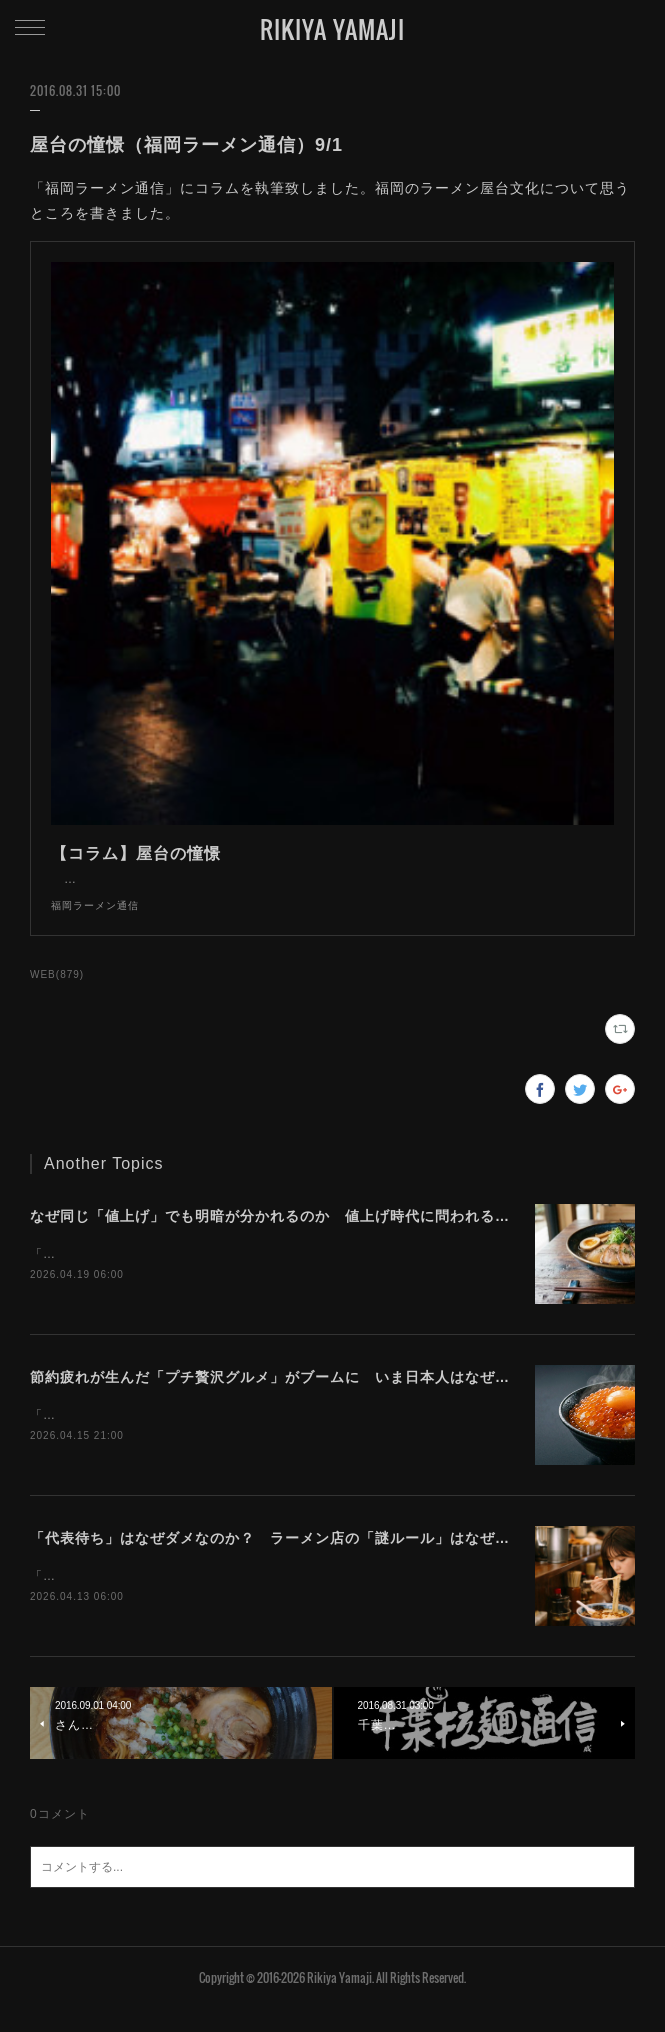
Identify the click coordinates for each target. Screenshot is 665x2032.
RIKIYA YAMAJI (332, 29)
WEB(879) (57, 994)
